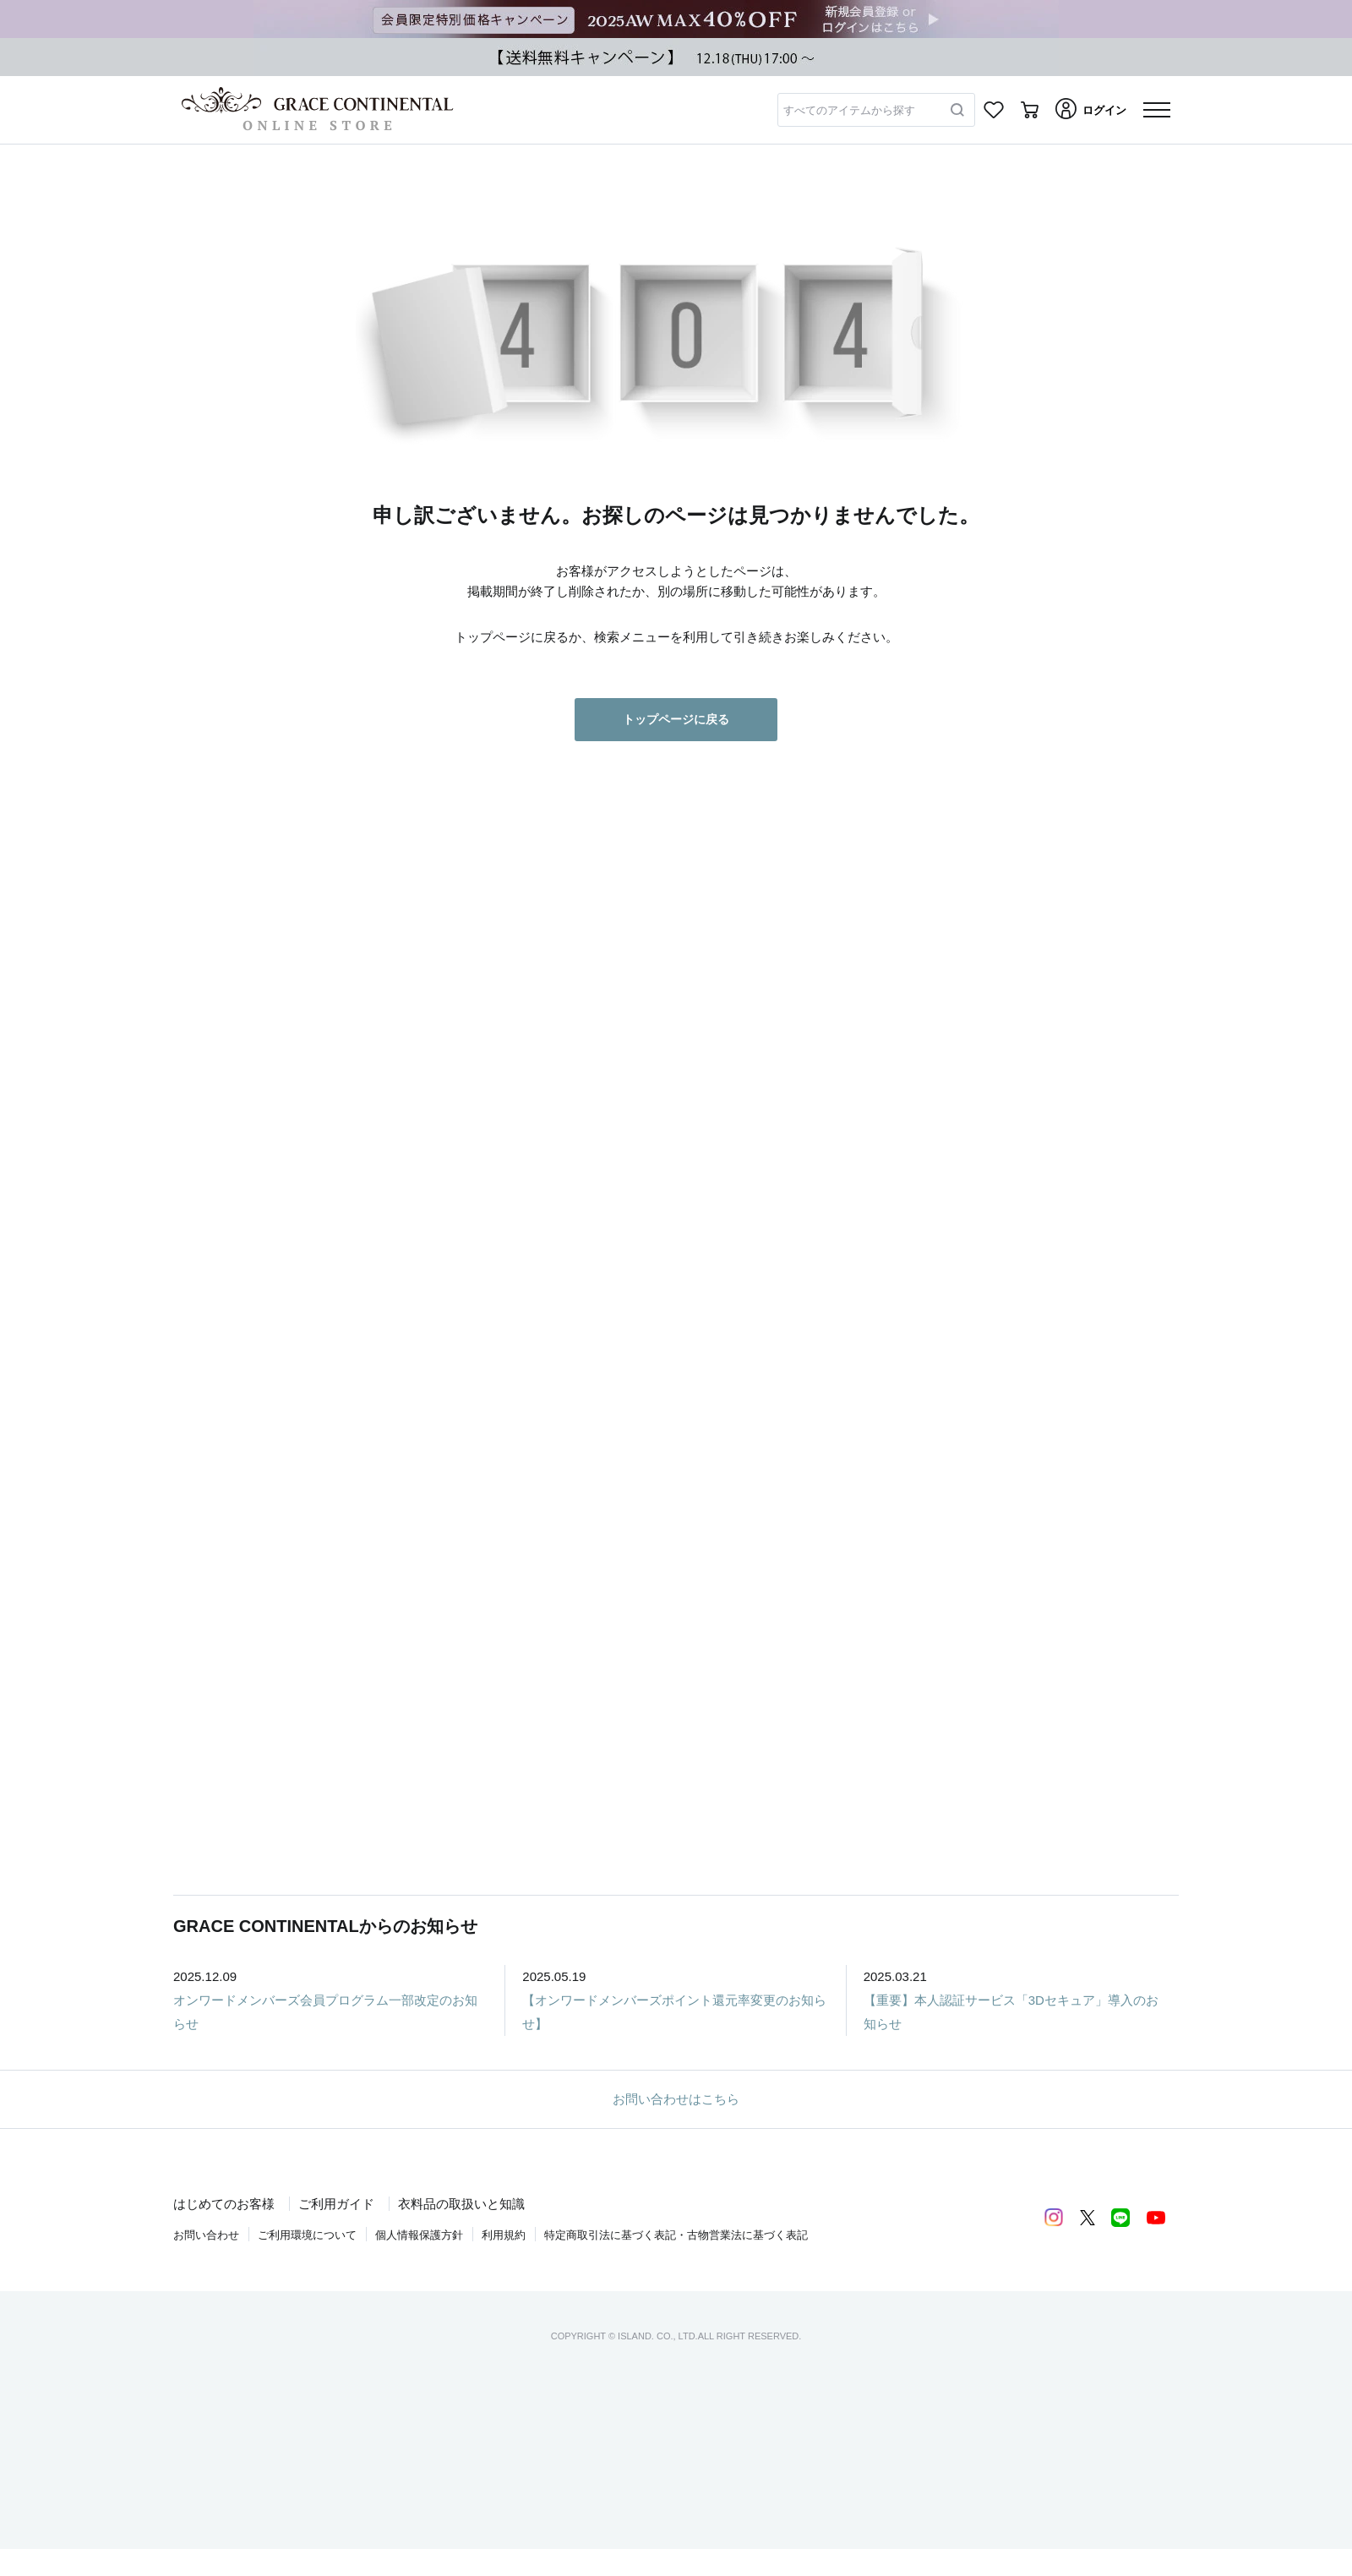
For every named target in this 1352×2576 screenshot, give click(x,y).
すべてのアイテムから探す (849, 110)
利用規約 (504, 2235)
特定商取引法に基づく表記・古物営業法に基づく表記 (676, 2235)
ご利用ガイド (336, 2204)
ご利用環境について (307, 2235)
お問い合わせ (206, 2235)
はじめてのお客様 (224, 2204)
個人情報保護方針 (419, 2235)
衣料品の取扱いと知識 (461, 2204)
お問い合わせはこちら (676, 2099)
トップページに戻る (676, 719)
